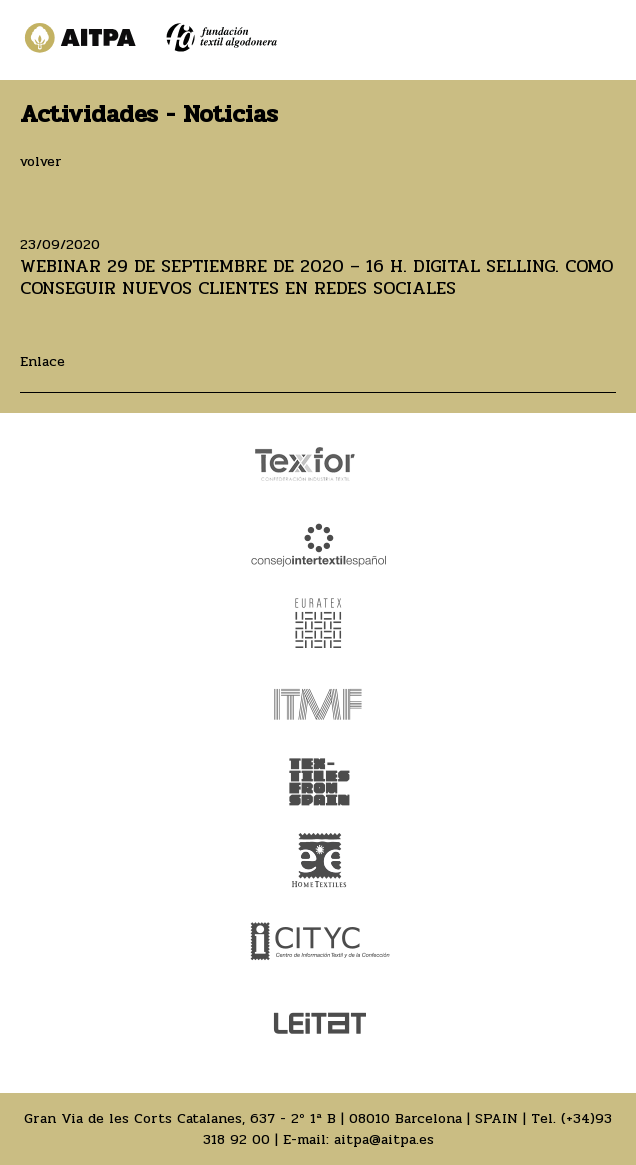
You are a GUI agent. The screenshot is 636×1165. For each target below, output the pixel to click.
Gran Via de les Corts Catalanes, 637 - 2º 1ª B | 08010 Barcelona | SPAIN (271, 1118)
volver (41, 161)
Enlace (42, 361)
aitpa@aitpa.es (384, 1139)
